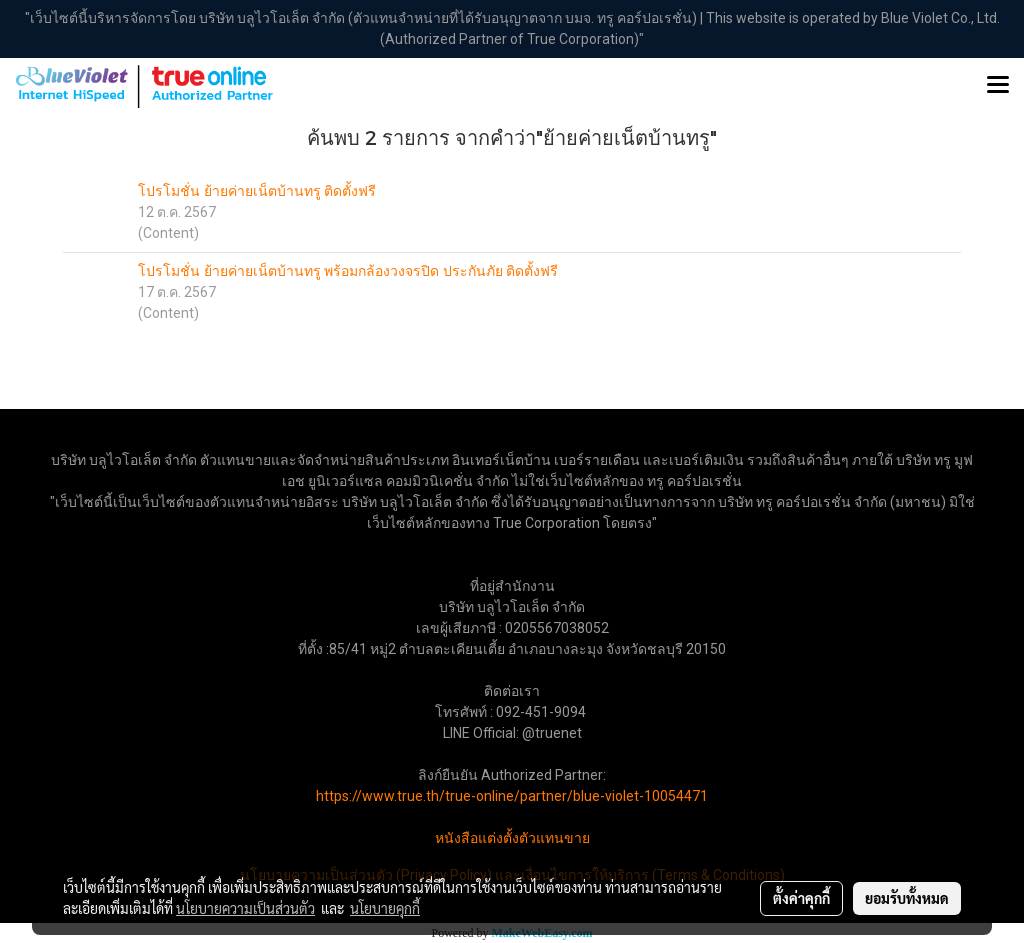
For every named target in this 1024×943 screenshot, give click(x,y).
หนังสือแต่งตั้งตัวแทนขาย (512, 838)
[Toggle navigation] (998, 86)
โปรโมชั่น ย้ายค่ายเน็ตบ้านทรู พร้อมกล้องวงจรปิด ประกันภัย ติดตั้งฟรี (348, 271)
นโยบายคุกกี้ (385, 908)
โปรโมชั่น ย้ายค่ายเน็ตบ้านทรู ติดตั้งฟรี (257, 191)
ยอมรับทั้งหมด (907, 898)
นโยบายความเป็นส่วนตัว (245, 908)
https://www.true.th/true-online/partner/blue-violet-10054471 (512, 796)
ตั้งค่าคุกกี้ (801, 898)
